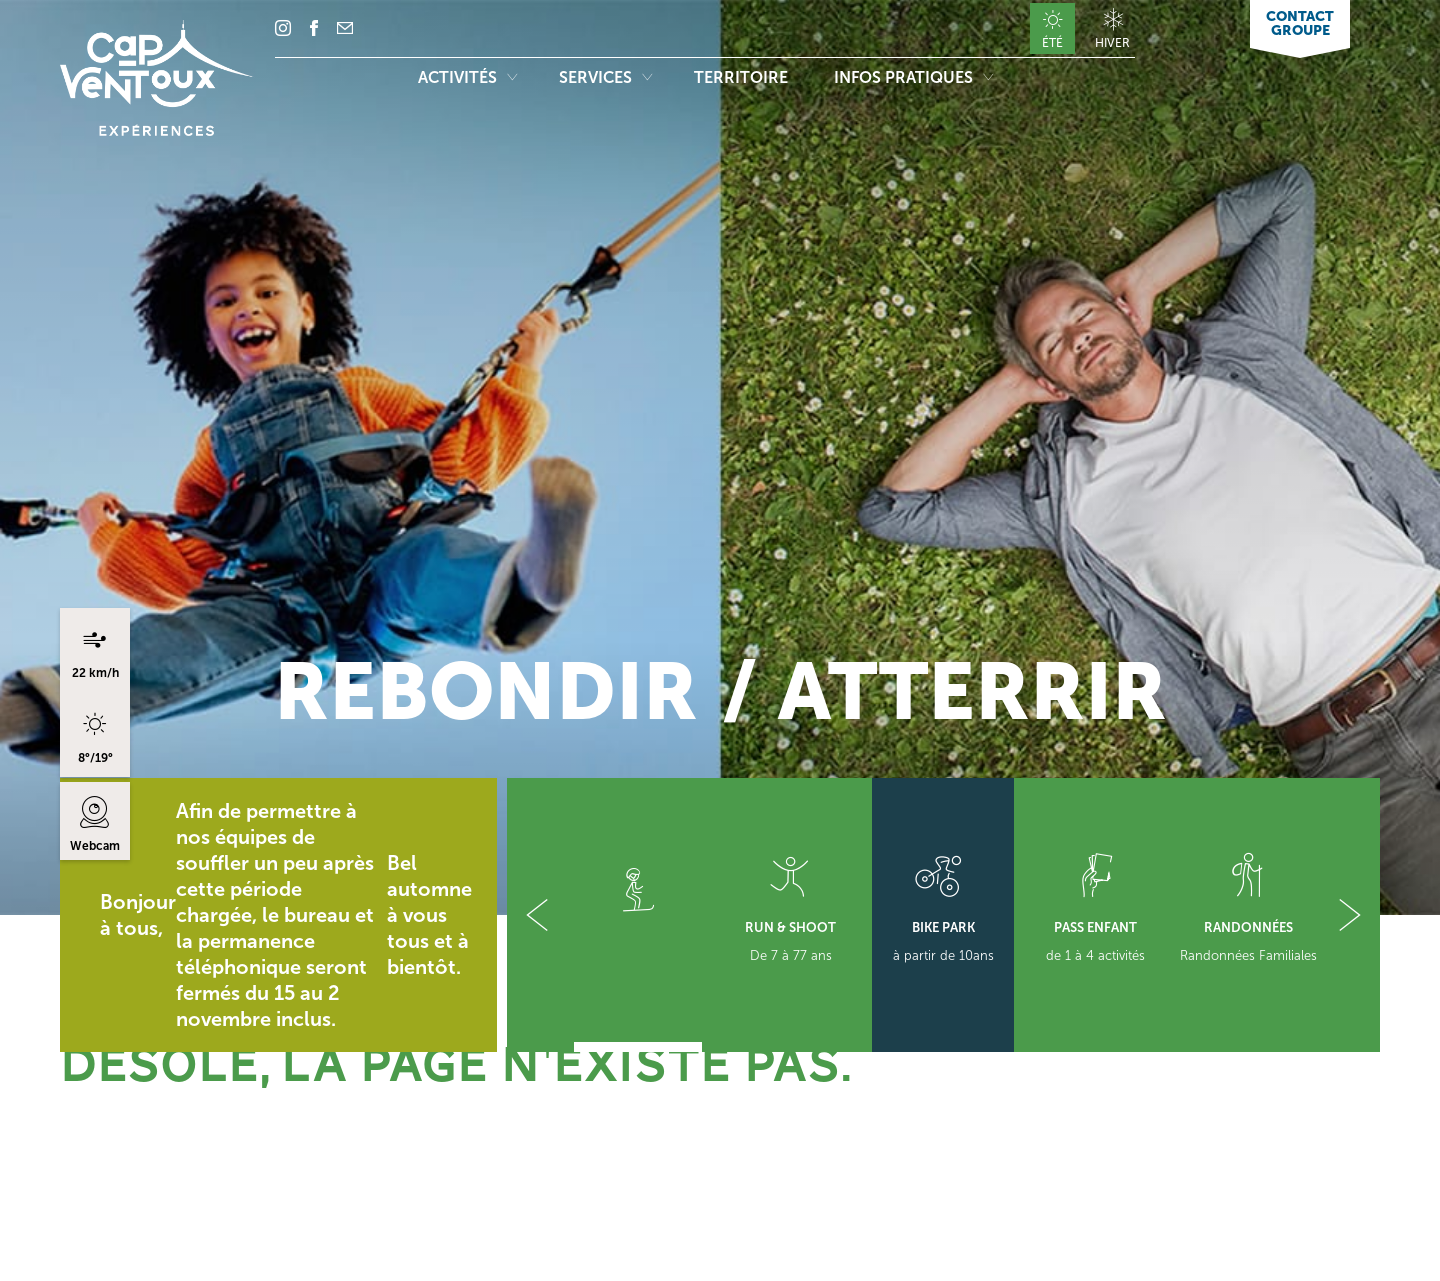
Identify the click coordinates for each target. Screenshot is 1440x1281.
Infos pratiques (913, 77)
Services (605, 77)
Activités (467, 77)
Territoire (743, 77)
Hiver (1112, 42)
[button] (537, 915)
